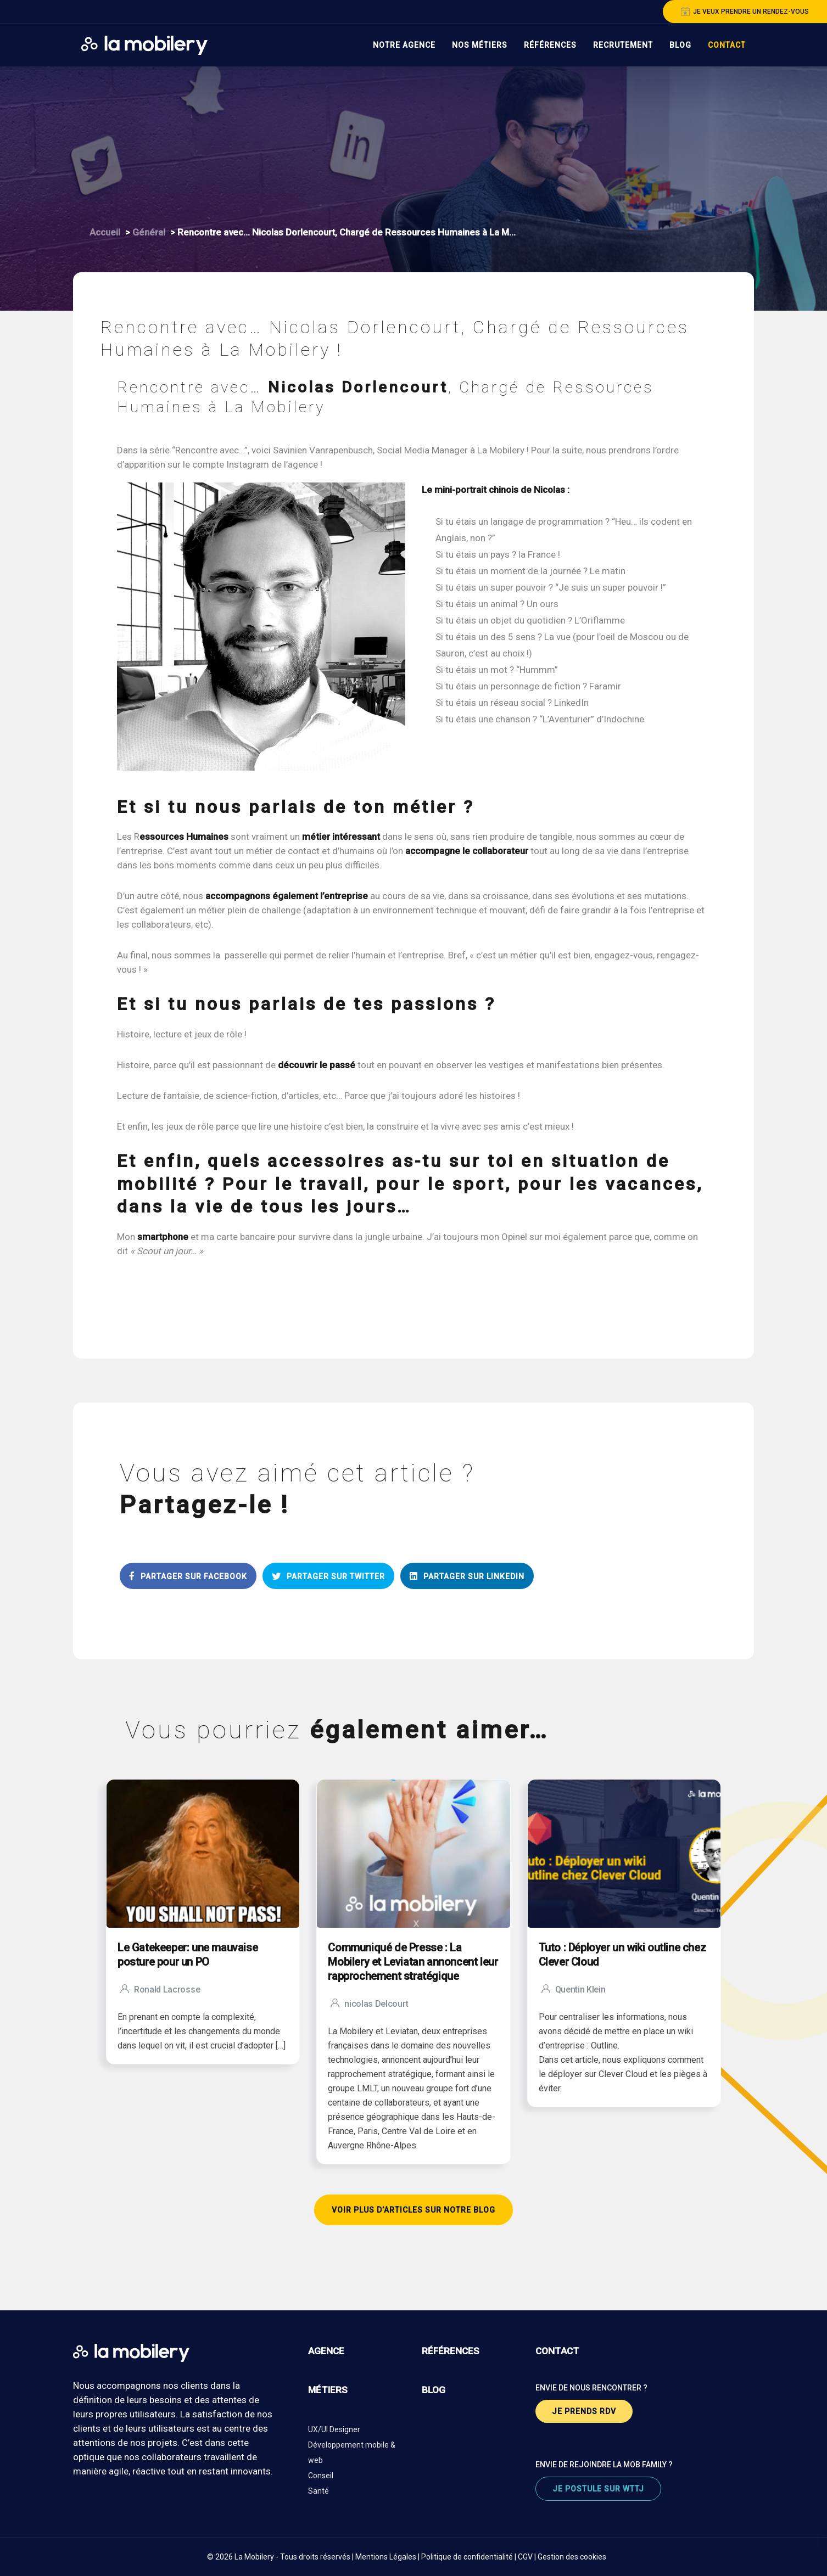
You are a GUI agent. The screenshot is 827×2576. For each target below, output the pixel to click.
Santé (318, 2491)
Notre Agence (404, 45)
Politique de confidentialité (467, 2556)
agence (326, 2350)
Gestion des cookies (572, 2556)
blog (433, 2389)
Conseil (320, 2475)
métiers (328, 2389)
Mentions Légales (385, 2556)
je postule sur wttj (598, 2488)
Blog (680, 45)
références (450, 2350)
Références (550, 45)
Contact (727, 45)
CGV (525, 2556)
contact (557, 2350)
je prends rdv (584, 2411)
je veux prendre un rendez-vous (745, 11)
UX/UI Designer (334, 2429)
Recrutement (623, 45)
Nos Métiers (479, 45)
